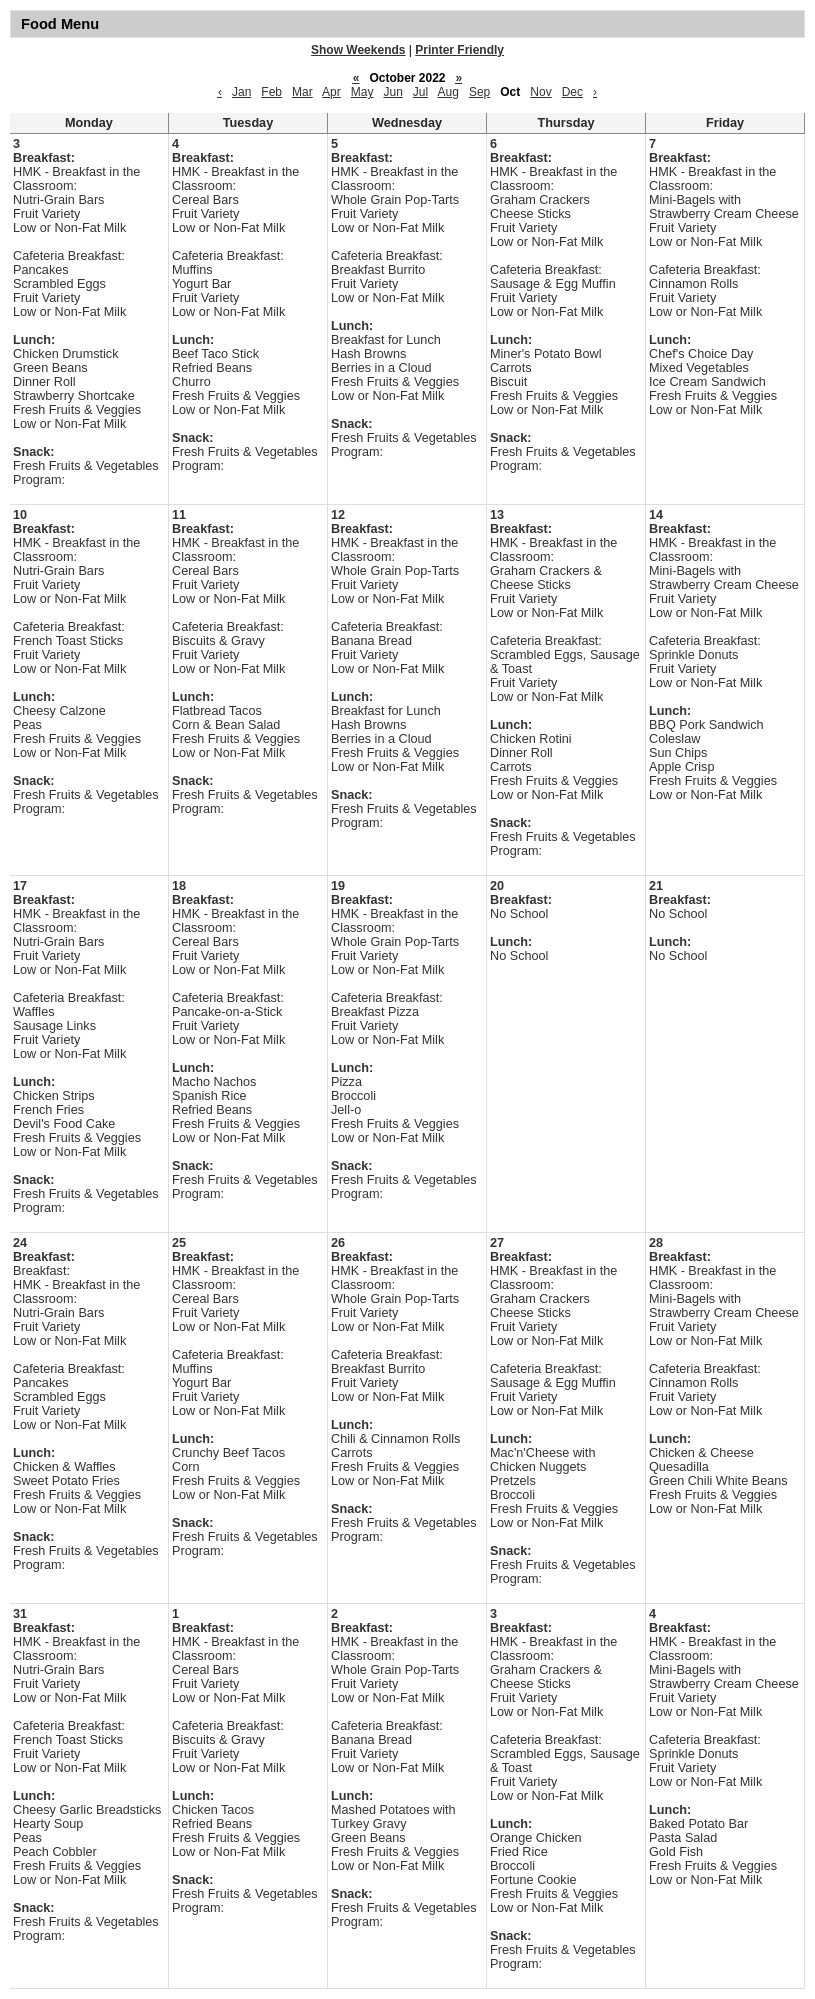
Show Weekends (358, 50)
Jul (420, 92)
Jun (392, 92)
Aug (448, 92)
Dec (572, 92)
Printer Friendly (459, 50)
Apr (331, 92)
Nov (540, 92)
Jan (241, 92)
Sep (479, 92)
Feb (271, 92)
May (362, 92)
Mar (302, 92)
